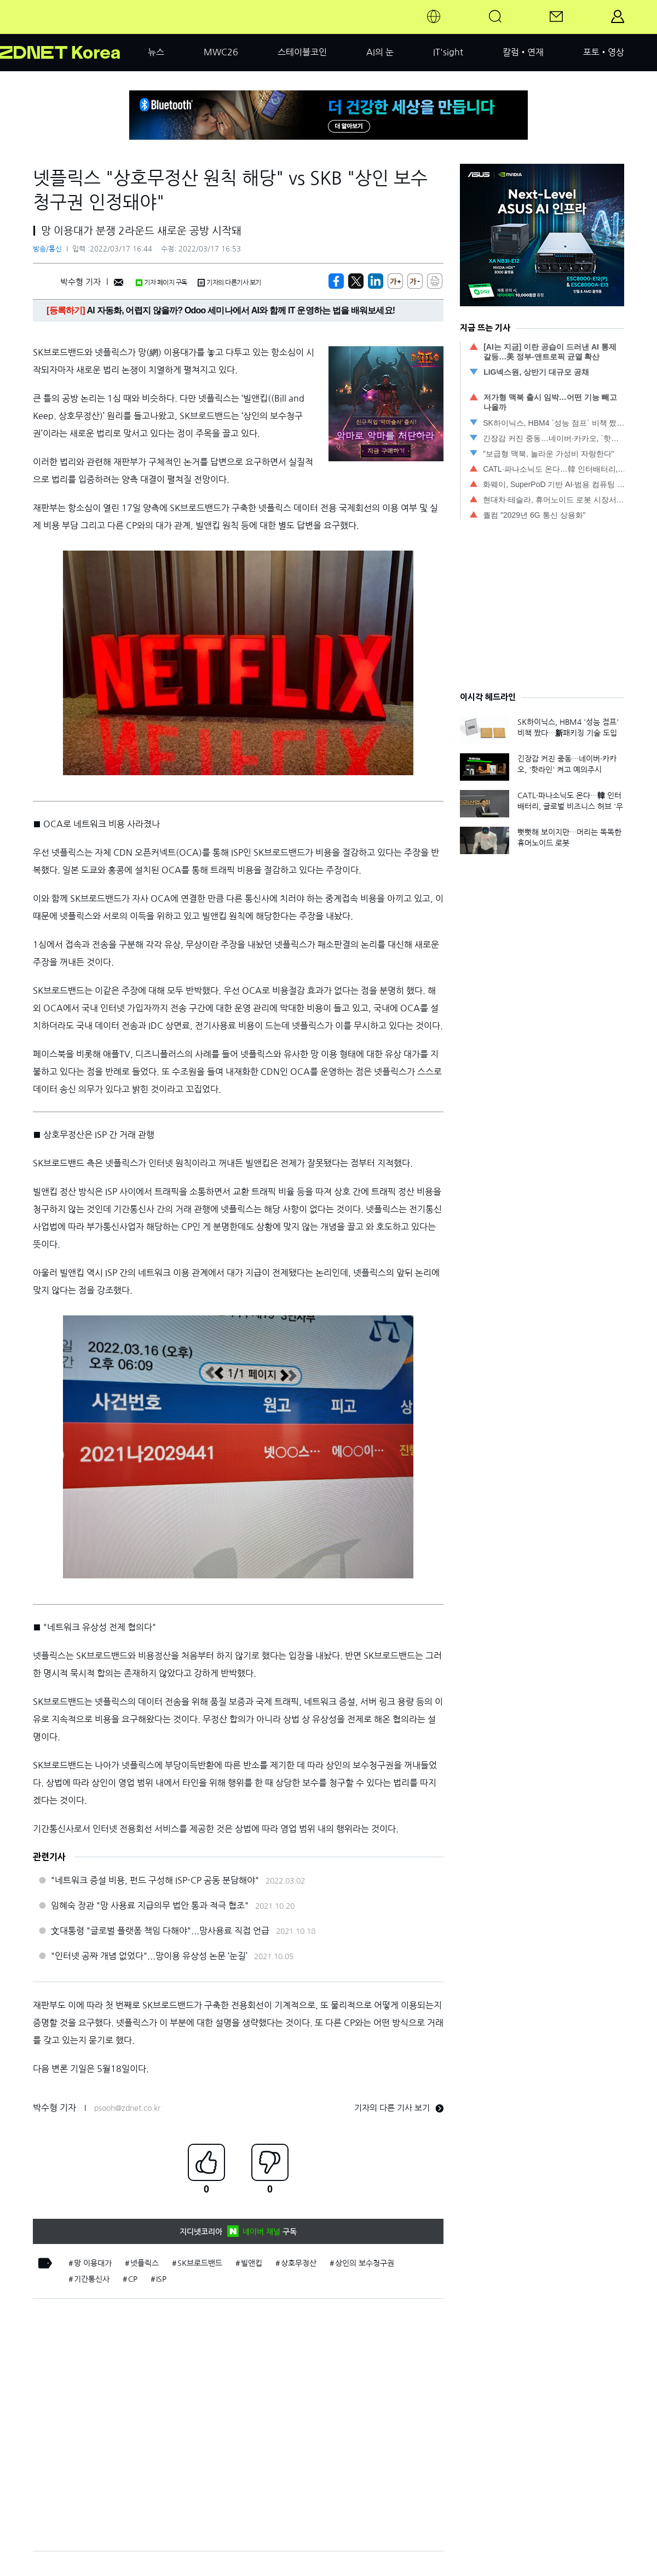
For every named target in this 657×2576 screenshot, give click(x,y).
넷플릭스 (144, 2263)
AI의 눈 (380, 52)
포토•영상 (603, 52)
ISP (161, 2279)
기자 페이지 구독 (161, 282)
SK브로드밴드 (199, 2263)
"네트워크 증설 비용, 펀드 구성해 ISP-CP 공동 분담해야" (155, 1880)
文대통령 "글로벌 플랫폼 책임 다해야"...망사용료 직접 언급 (160, 1930)
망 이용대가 (93, 2263)
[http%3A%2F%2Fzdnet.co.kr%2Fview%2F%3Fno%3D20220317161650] (375, 281)
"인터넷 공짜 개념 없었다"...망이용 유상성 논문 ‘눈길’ (149, 1955)
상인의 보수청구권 (364, 2263)
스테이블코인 (302, 52)
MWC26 (221, 52)
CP (132, 2279)
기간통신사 (92, 2279)
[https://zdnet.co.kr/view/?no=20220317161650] (336, 281)
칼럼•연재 (523, 52)
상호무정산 (298, 2263)
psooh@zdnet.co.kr (127, 2108)
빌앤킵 (251, 2263)
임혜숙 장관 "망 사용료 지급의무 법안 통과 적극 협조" (150, 1905)
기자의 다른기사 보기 (229, 282)
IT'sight (448, 52)
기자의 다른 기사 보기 (398, 2108)
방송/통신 (47, 249)
